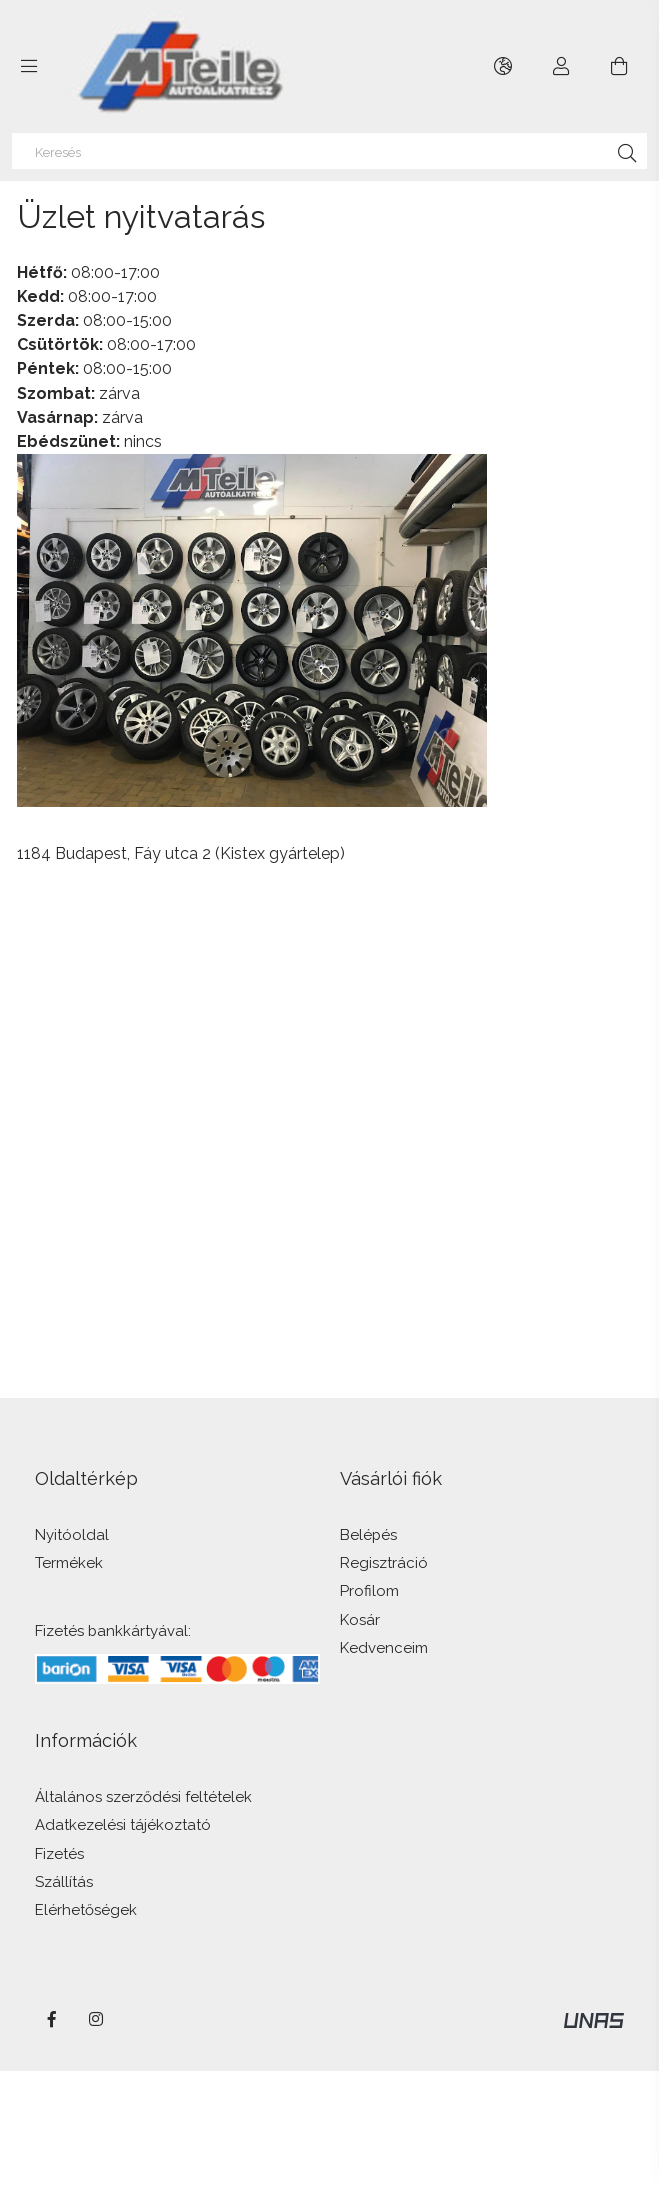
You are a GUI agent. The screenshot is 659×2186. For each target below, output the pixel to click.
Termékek (69, 1563)
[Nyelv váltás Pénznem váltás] (504, 66)
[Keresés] (330, 151)
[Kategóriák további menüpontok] (29, 66)
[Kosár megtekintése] (619, 66)
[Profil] (561, 66)
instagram (97, 2019)
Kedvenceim (384, 1648)
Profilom (369, 1591)
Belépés (368, 1535)
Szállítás (64, 1882)
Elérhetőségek (86, 1910)
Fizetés (59, 1854)
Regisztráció (384, 1563)
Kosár (360, 1620)
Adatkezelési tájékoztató (123, 1825)
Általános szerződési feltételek (143, 1797)
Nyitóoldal (72, 1535)
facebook (52, 2019)
